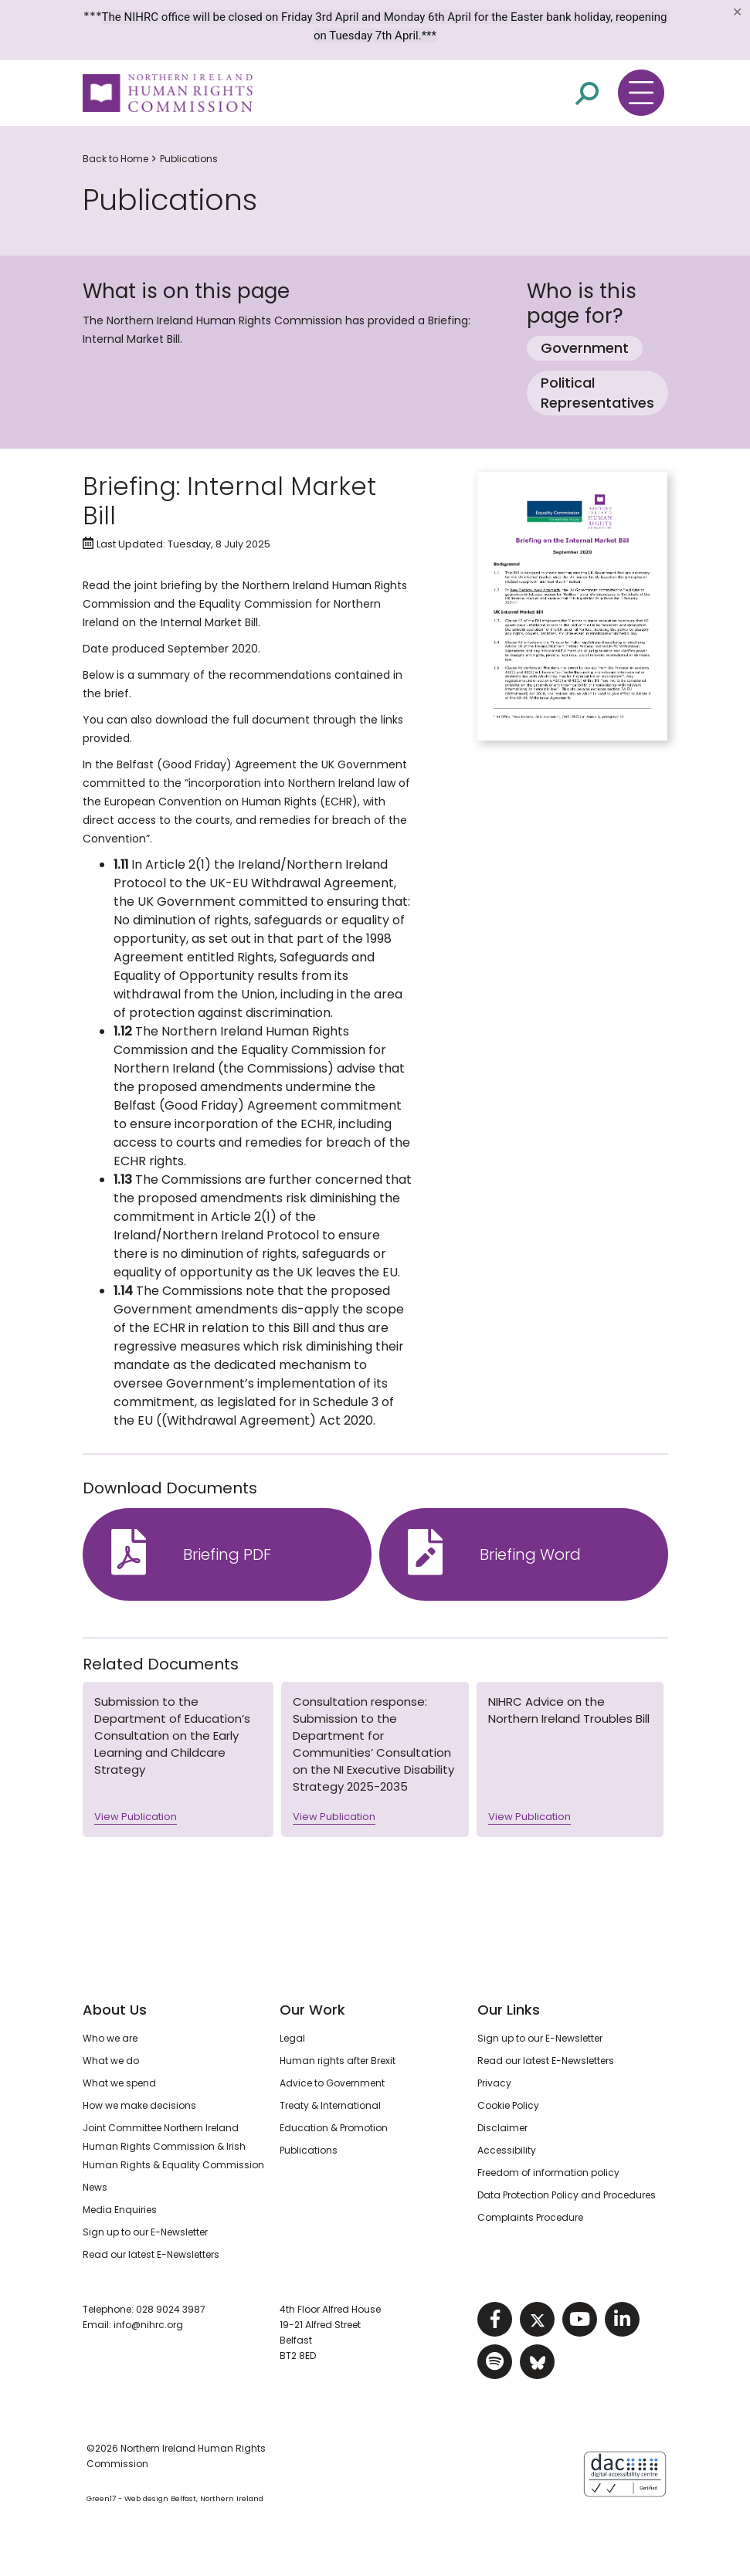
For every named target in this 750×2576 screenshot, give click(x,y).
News (95, 2187)
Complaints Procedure (530, 2217)
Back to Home (115, 158)
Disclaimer (502, 2127)
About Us (115, 2009)
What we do (111, 2060)
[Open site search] (587, 93)
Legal (292, 2038)
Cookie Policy (508, 2105)
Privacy (494, 2083)
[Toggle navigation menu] (641, 93)
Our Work (312, 2009)
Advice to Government (332, 2083)
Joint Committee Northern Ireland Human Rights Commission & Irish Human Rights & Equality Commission (173, 2146)
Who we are (110, 2038)
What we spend (119, 2083)
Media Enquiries (120, 2209)
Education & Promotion (334, 2127)
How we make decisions (139, 2105)
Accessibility (506, 2150)
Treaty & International (330, 2105)
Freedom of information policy (548, 2172)
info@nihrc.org (148, 2324)
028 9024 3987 (170, 2309)
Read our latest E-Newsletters (151, 2254)
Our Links (508, 2009)
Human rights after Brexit (337, 2060)
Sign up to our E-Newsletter (145, 2232)
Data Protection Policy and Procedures (566, 2194)
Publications (189, 158)
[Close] (737, 11)
